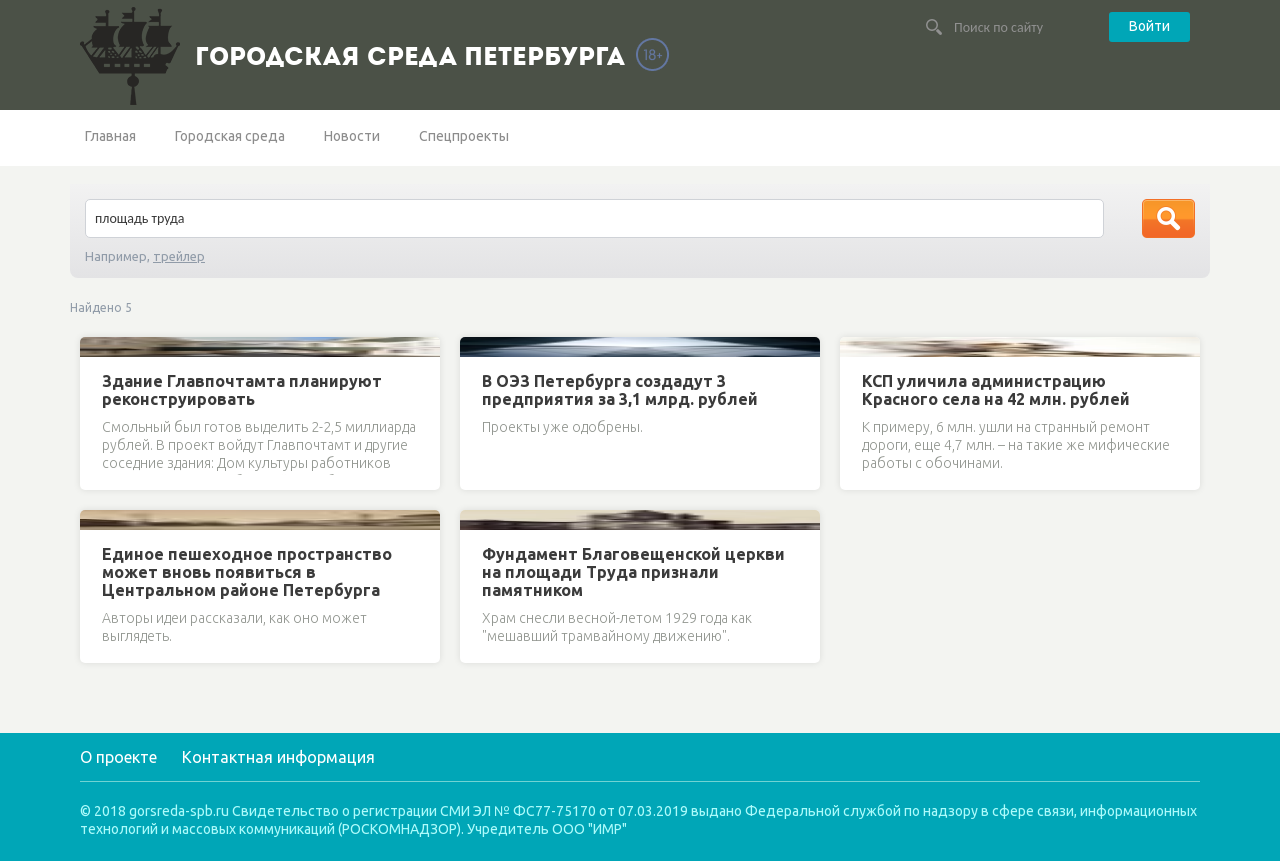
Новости (352, 136)
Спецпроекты (464, 136)
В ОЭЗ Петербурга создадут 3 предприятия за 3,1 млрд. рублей (620, 390)
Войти (1149, 26)
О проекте (118, 757)
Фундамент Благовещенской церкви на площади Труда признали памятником (633, 572)
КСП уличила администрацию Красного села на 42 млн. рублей (996, 390)
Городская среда (230, 136)
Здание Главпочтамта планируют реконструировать (242, 390)
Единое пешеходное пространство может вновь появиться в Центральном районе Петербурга (247, 572)
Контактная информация (278, 757)
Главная (110, 136)
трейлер (179, 256)
